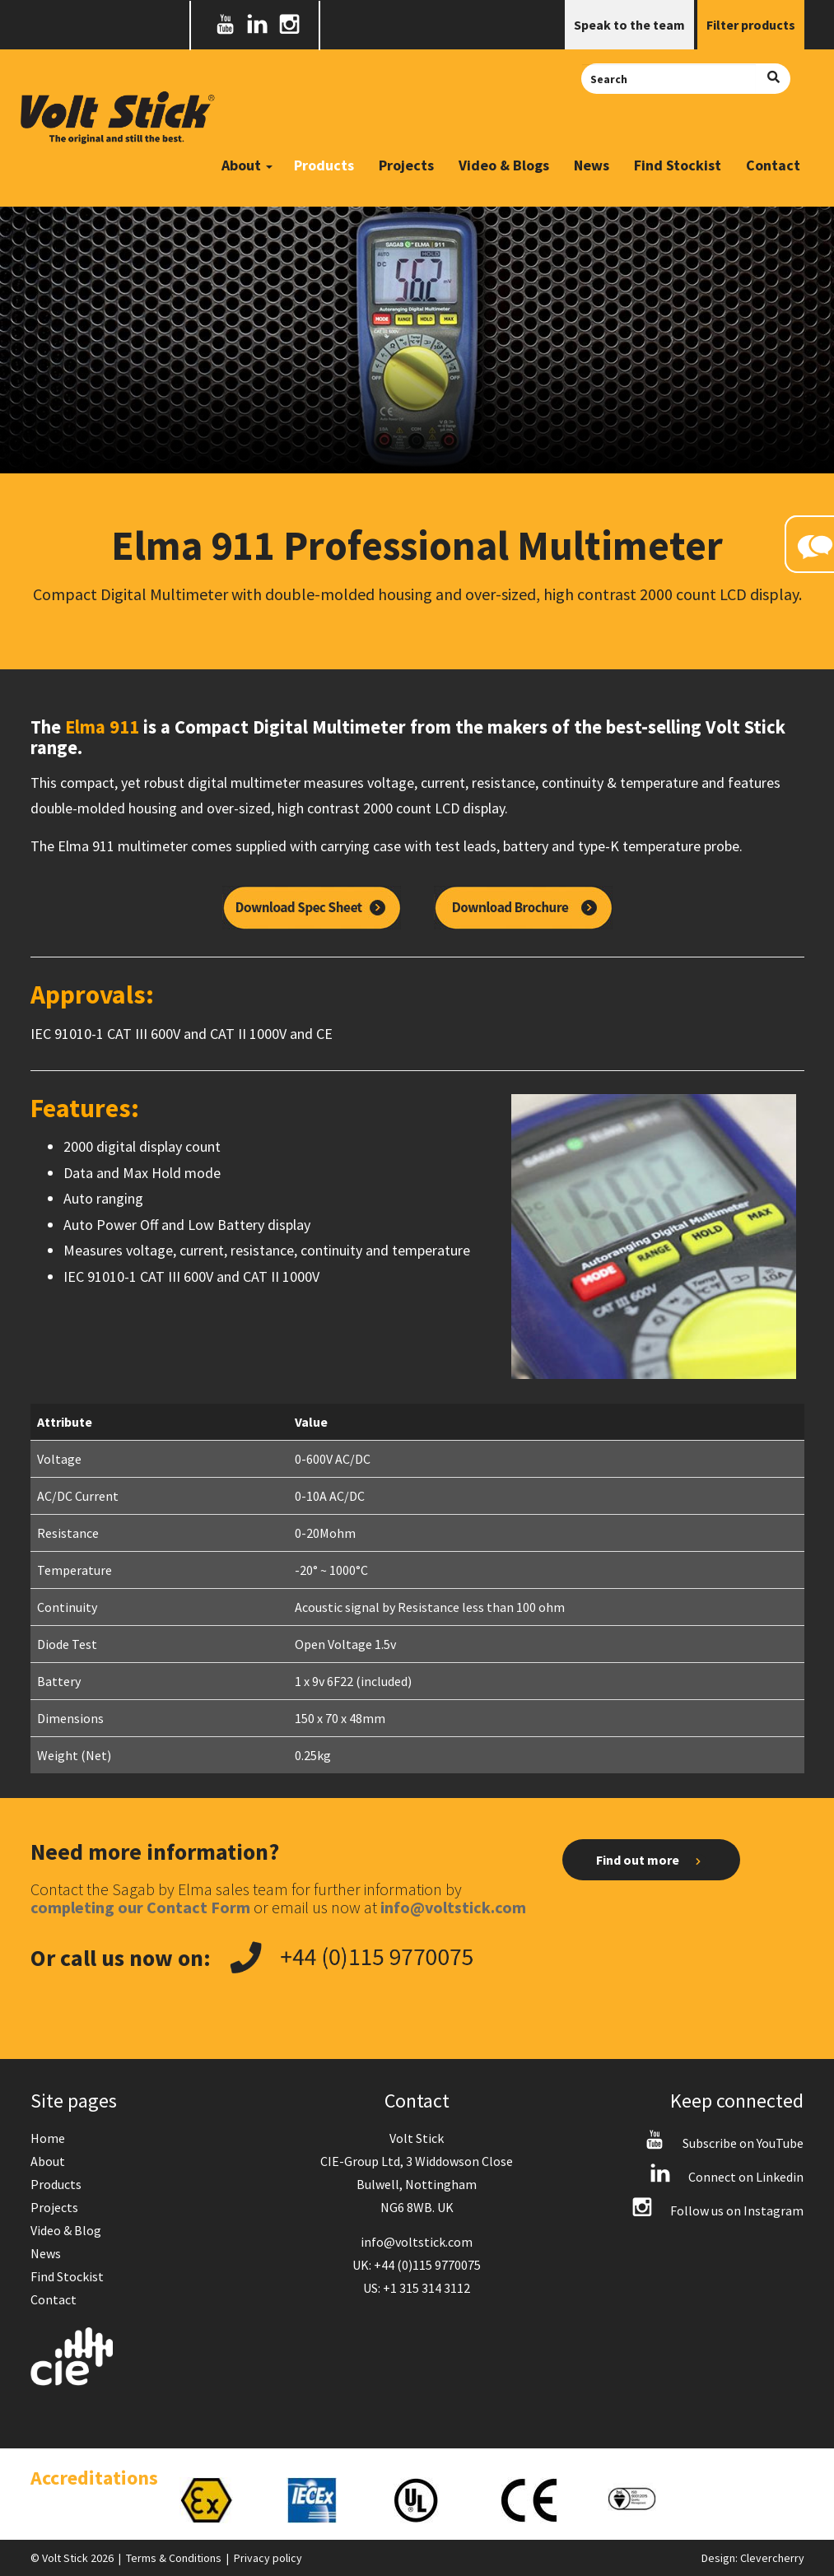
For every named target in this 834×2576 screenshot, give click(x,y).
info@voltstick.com (417, 2242)
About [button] (247, 165)
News (591, 165)
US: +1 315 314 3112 (416, 2288)
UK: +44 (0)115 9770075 (416, 2265)
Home (47, 2138)
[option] (216, 2500)
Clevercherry (772, 2557)
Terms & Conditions (173, 2557)
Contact (773, 165)
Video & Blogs (504, 165)
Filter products (750, 24)
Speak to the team (629, 24)
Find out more (651, 1861)
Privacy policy (268, 2557)
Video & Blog (65, 2230)
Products (324, 165)
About (47, 2161)
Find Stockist (677, 165)
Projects (406, 165)
